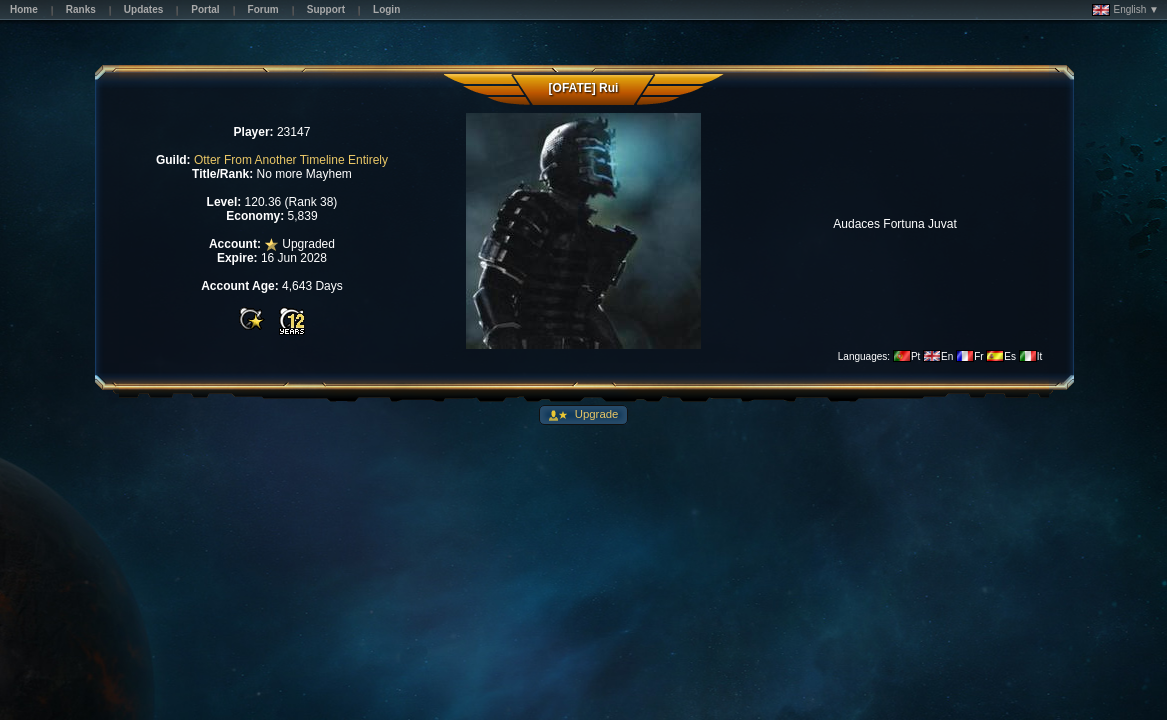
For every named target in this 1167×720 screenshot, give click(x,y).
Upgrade (595, 414)
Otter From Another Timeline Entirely (291, 160)
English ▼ (1125, 10)
